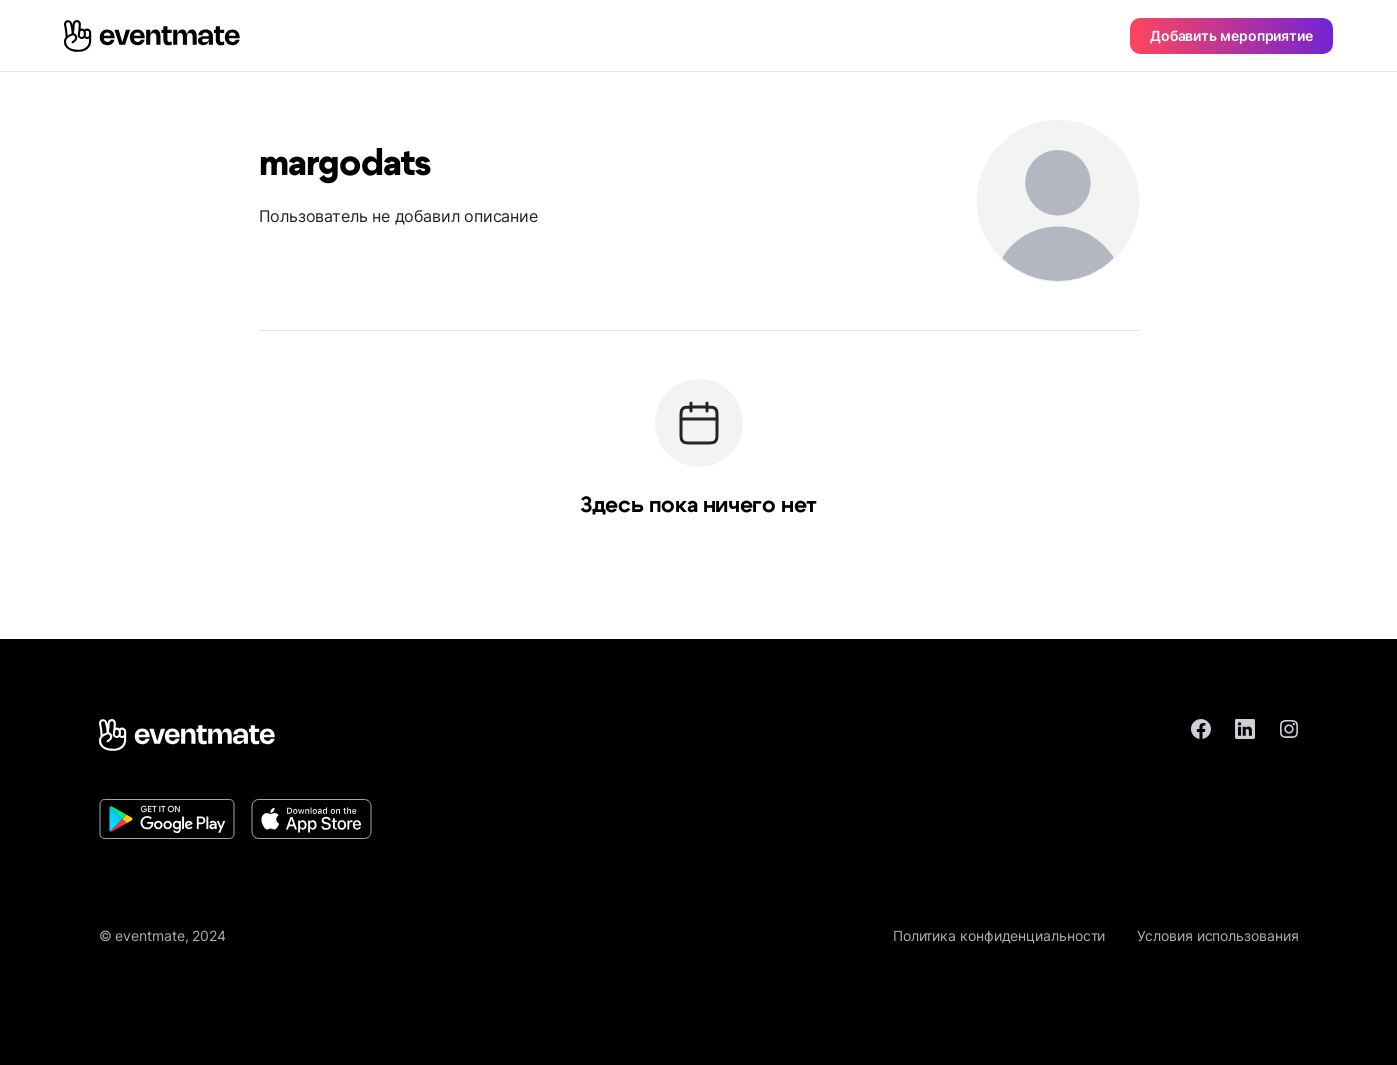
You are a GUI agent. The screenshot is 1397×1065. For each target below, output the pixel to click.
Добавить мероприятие (1231, 35)
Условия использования (1217, 935)
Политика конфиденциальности (999, 935)
